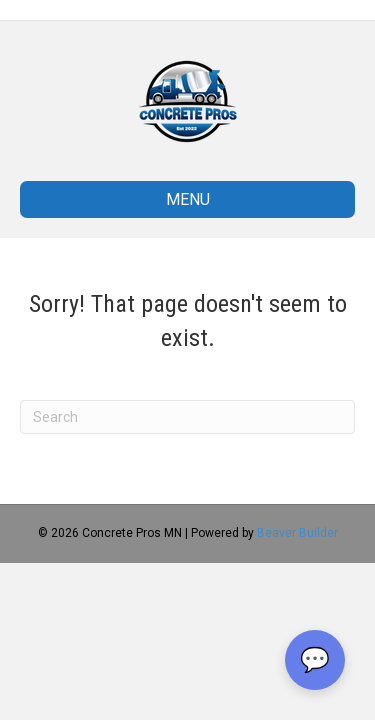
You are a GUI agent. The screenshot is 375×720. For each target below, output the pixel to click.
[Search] (187, 417)
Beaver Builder (297, 533)
